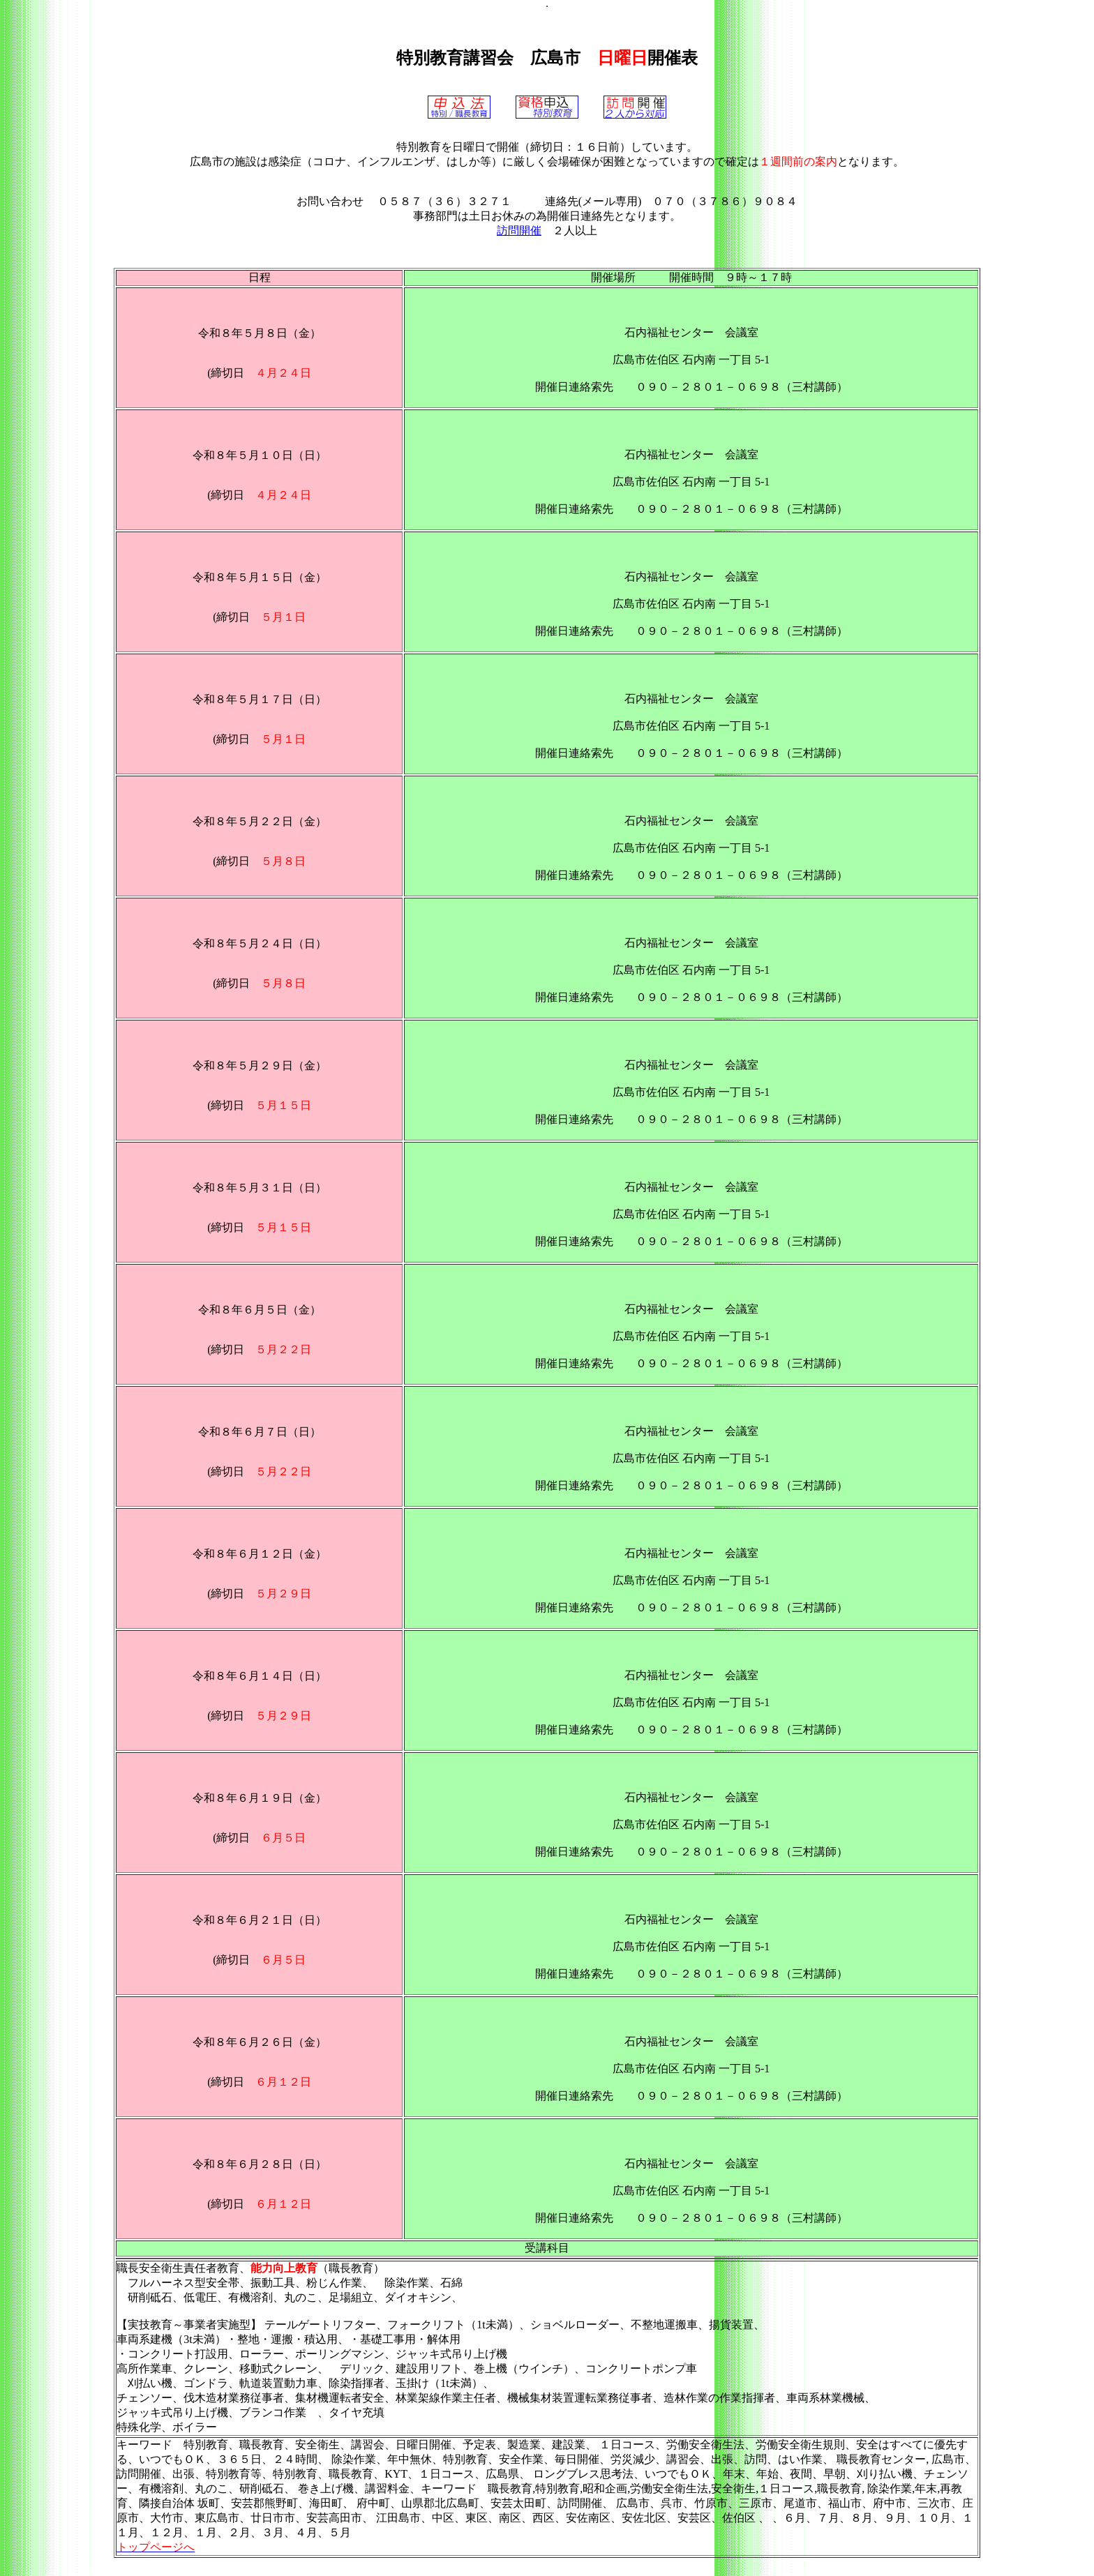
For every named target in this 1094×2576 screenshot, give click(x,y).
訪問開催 (519, 230)
